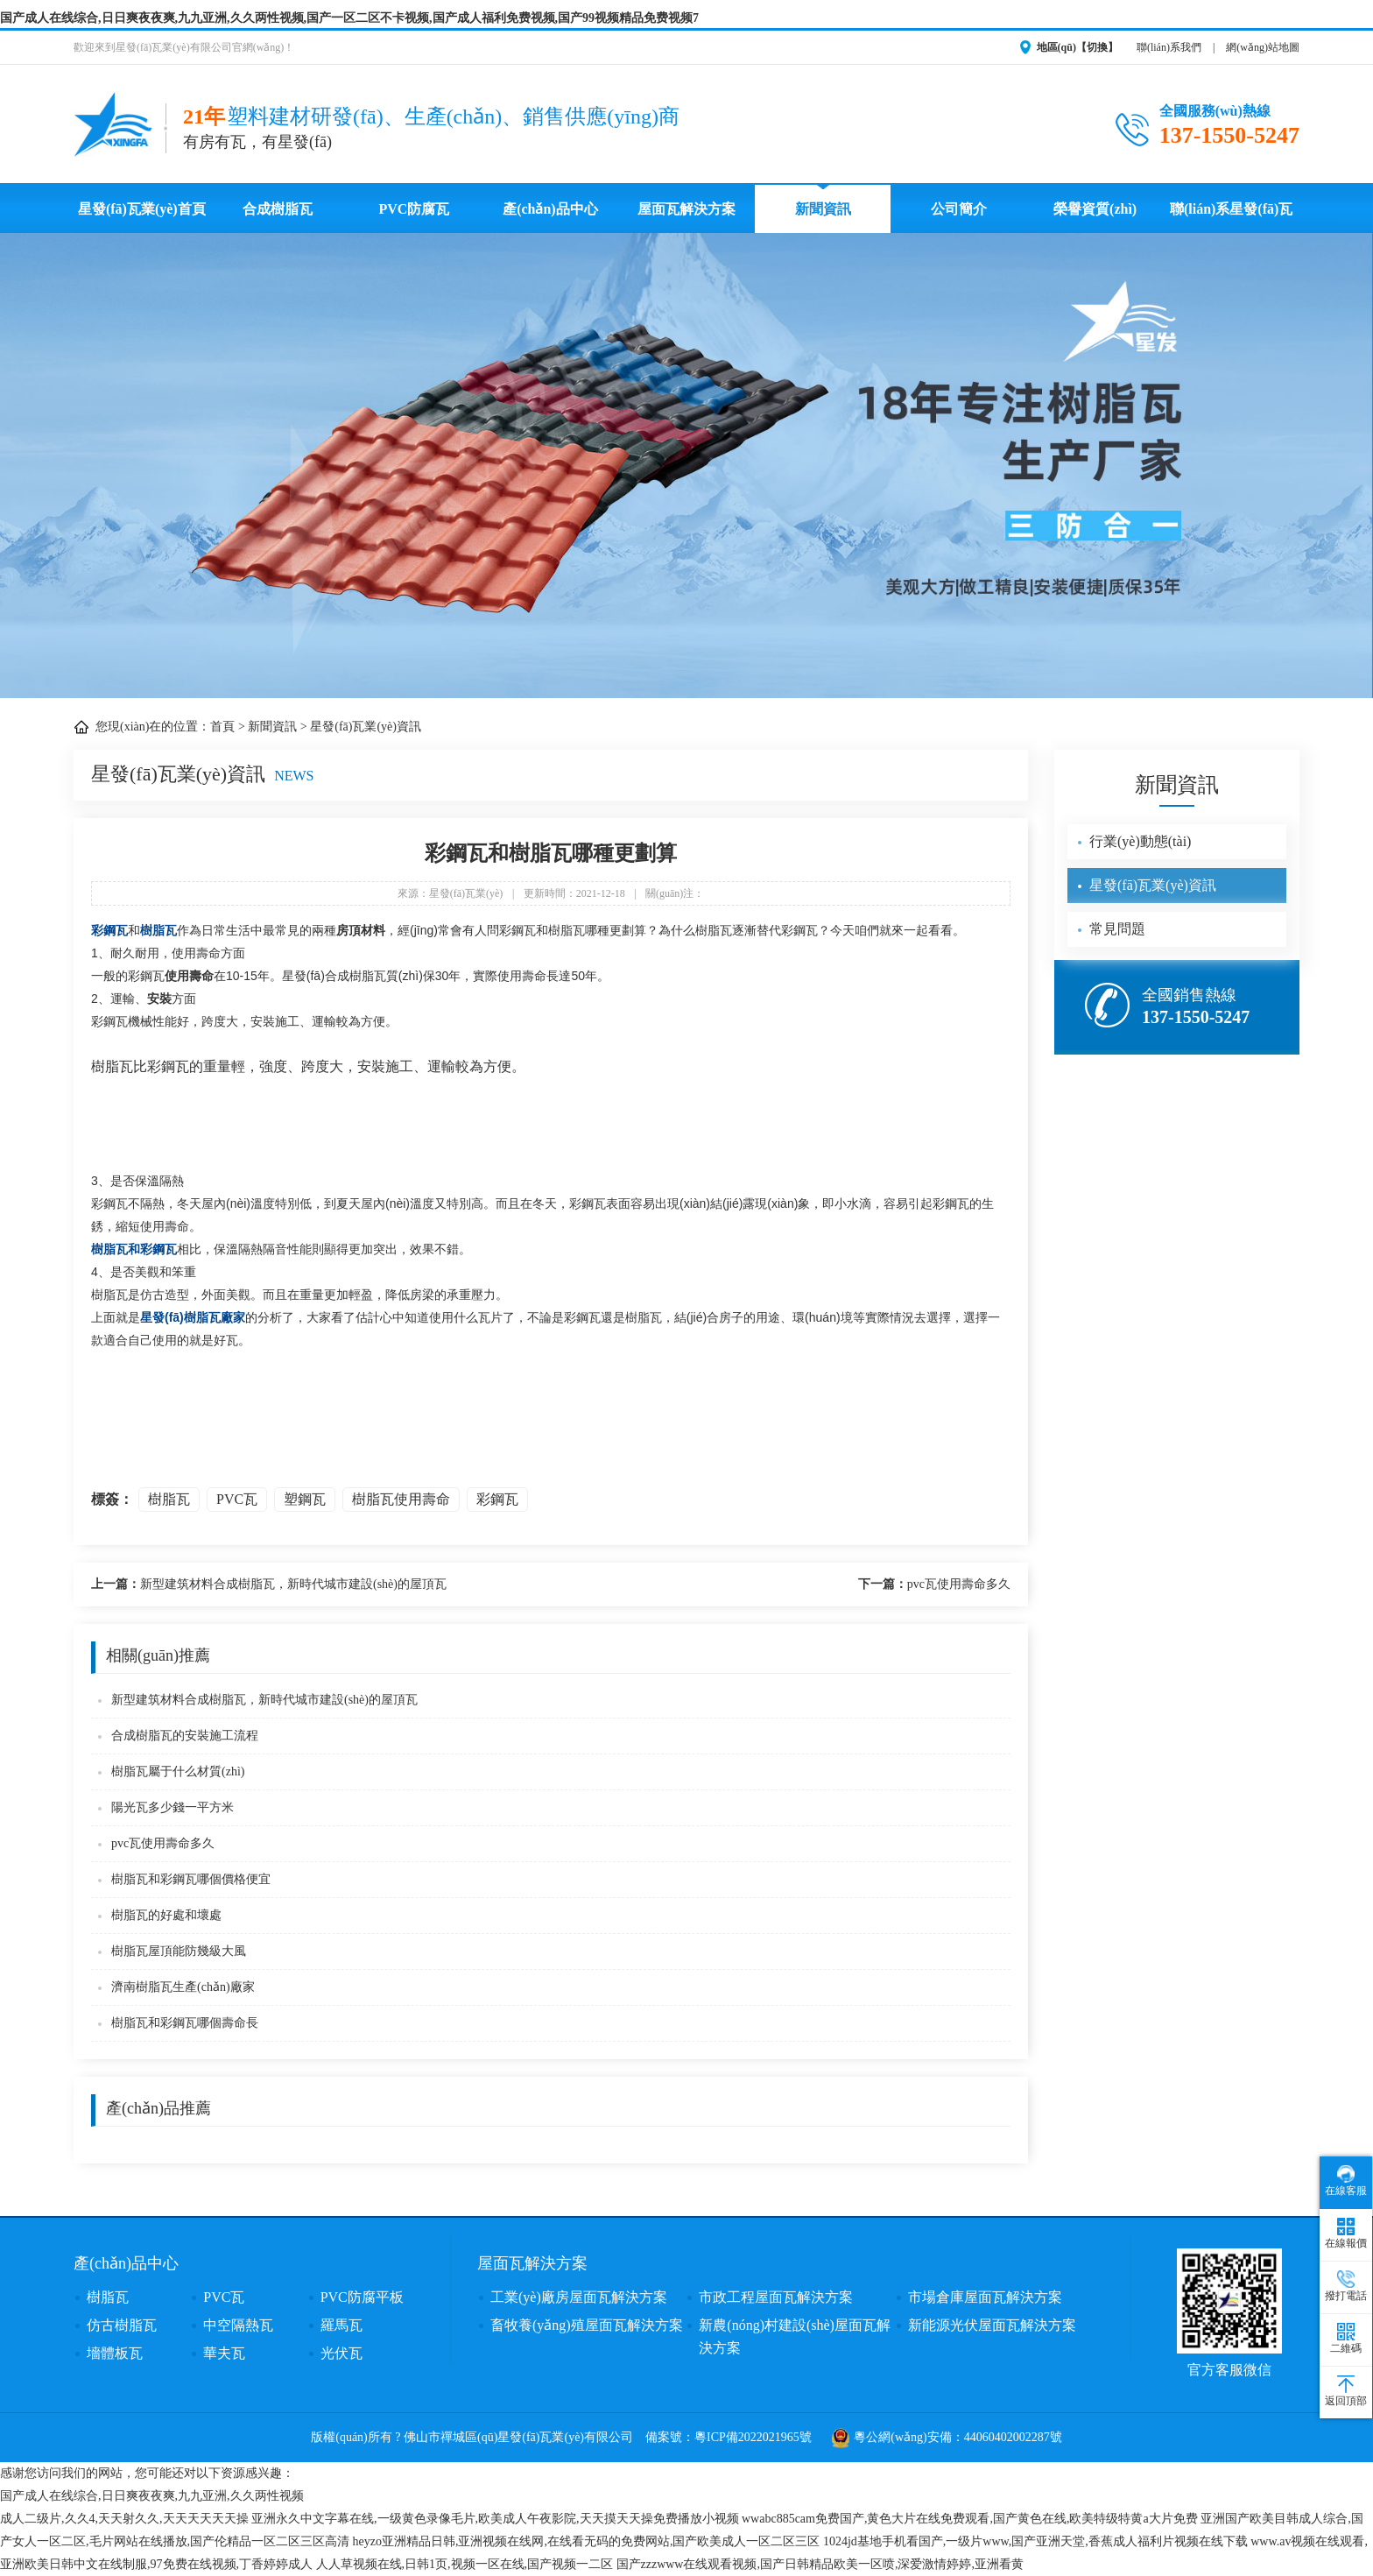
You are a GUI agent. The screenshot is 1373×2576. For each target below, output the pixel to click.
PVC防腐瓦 (413, 208)
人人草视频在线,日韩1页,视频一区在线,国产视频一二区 (465, 2564)
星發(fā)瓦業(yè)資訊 (365, 726)
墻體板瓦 (115, 2353)
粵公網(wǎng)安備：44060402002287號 (946, 2437)
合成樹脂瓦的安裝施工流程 (184, 1735)
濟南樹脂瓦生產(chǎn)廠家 (183, 1987)
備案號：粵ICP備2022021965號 (728, 2437)
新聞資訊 (823, 208)
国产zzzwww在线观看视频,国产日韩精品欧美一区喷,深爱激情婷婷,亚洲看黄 (820, 2564)
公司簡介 (959, 208)
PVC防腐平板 (362, 2297)
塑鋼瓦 (305, 1499)
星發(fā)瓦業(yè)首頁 (142, 208)
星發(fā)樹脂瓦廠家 (192, 1317)
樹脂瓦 (158, 930)
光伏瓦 (341, 2353)
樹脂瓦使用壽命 (401, 1499)
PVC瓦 (236, 1499)
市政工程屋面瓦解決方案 (776, 2297)
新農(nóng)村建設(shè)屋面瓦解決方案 (795, 2336)
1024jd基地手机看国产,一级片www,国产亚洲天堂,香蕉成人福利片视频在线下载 (1035, 2541)
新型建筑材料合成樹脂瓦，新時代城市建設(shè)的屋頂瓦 (264, 1699)
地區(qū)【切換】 (1077, 47)
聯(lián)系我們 (1169, 47)
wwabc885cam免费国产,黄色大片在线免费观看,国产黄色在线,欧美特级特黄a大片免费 (970, 2518)
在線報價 (1346, 2233)
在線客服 (1346, 2181)
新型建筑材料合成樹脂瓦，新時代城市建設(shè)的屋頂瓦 (269, 1584)
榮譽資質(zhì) (1095, 208)
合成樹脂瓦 (278, 208)
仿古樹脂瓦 (122, 2325)
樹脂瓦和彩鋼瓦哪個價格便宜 (191, 1879)
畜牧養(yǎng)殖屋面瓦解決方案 (586, 2325)
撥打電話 (1346, 2286)
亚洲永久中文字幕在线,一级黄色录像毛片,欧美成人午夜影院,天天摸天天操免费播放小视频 (495, 2518)
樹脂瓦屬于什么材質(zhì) (177, 1771)
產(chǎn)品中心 (550, 208)
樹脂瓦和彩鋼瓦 (134, 1249)
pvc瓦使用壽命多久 (934, 1584)
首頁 (222, 726)
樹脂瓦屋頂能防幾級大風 (178, 1951)
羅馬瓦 (341, 2325)
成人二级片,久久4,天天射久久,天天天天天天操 (124, 2518)
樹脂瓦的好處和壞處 (166, 1915)
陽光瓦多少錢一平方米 (172, 1807)
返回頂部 (1346, 2391)
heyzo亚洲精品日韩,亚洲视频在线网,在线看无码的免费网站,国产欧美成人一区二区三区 (586, 2541)
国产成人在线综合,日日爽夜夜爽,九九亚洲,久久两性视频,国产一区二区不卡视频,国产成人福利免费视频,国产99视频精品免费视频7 (349, 18)
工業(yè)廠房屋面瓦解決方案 (578, 2297)
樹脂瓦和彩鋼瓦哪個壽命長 (184, 2022)
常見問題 (1117, 928)
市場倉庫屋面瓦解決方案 (985, 2297)
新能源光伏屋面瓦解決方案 (992, 2325)
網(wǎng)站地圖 (1262, 47)
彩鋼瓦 (109, 930)
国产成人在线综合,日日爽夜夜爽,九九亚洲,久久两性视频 (152, 2495)
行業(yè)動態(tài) (1140, 841)
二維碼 (1346, 2338)
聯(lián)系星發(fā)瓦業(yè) (1231, 217)
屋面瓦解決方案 (686, 208)
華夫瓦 (224, 2353)
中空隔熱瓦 (238, 2325)
